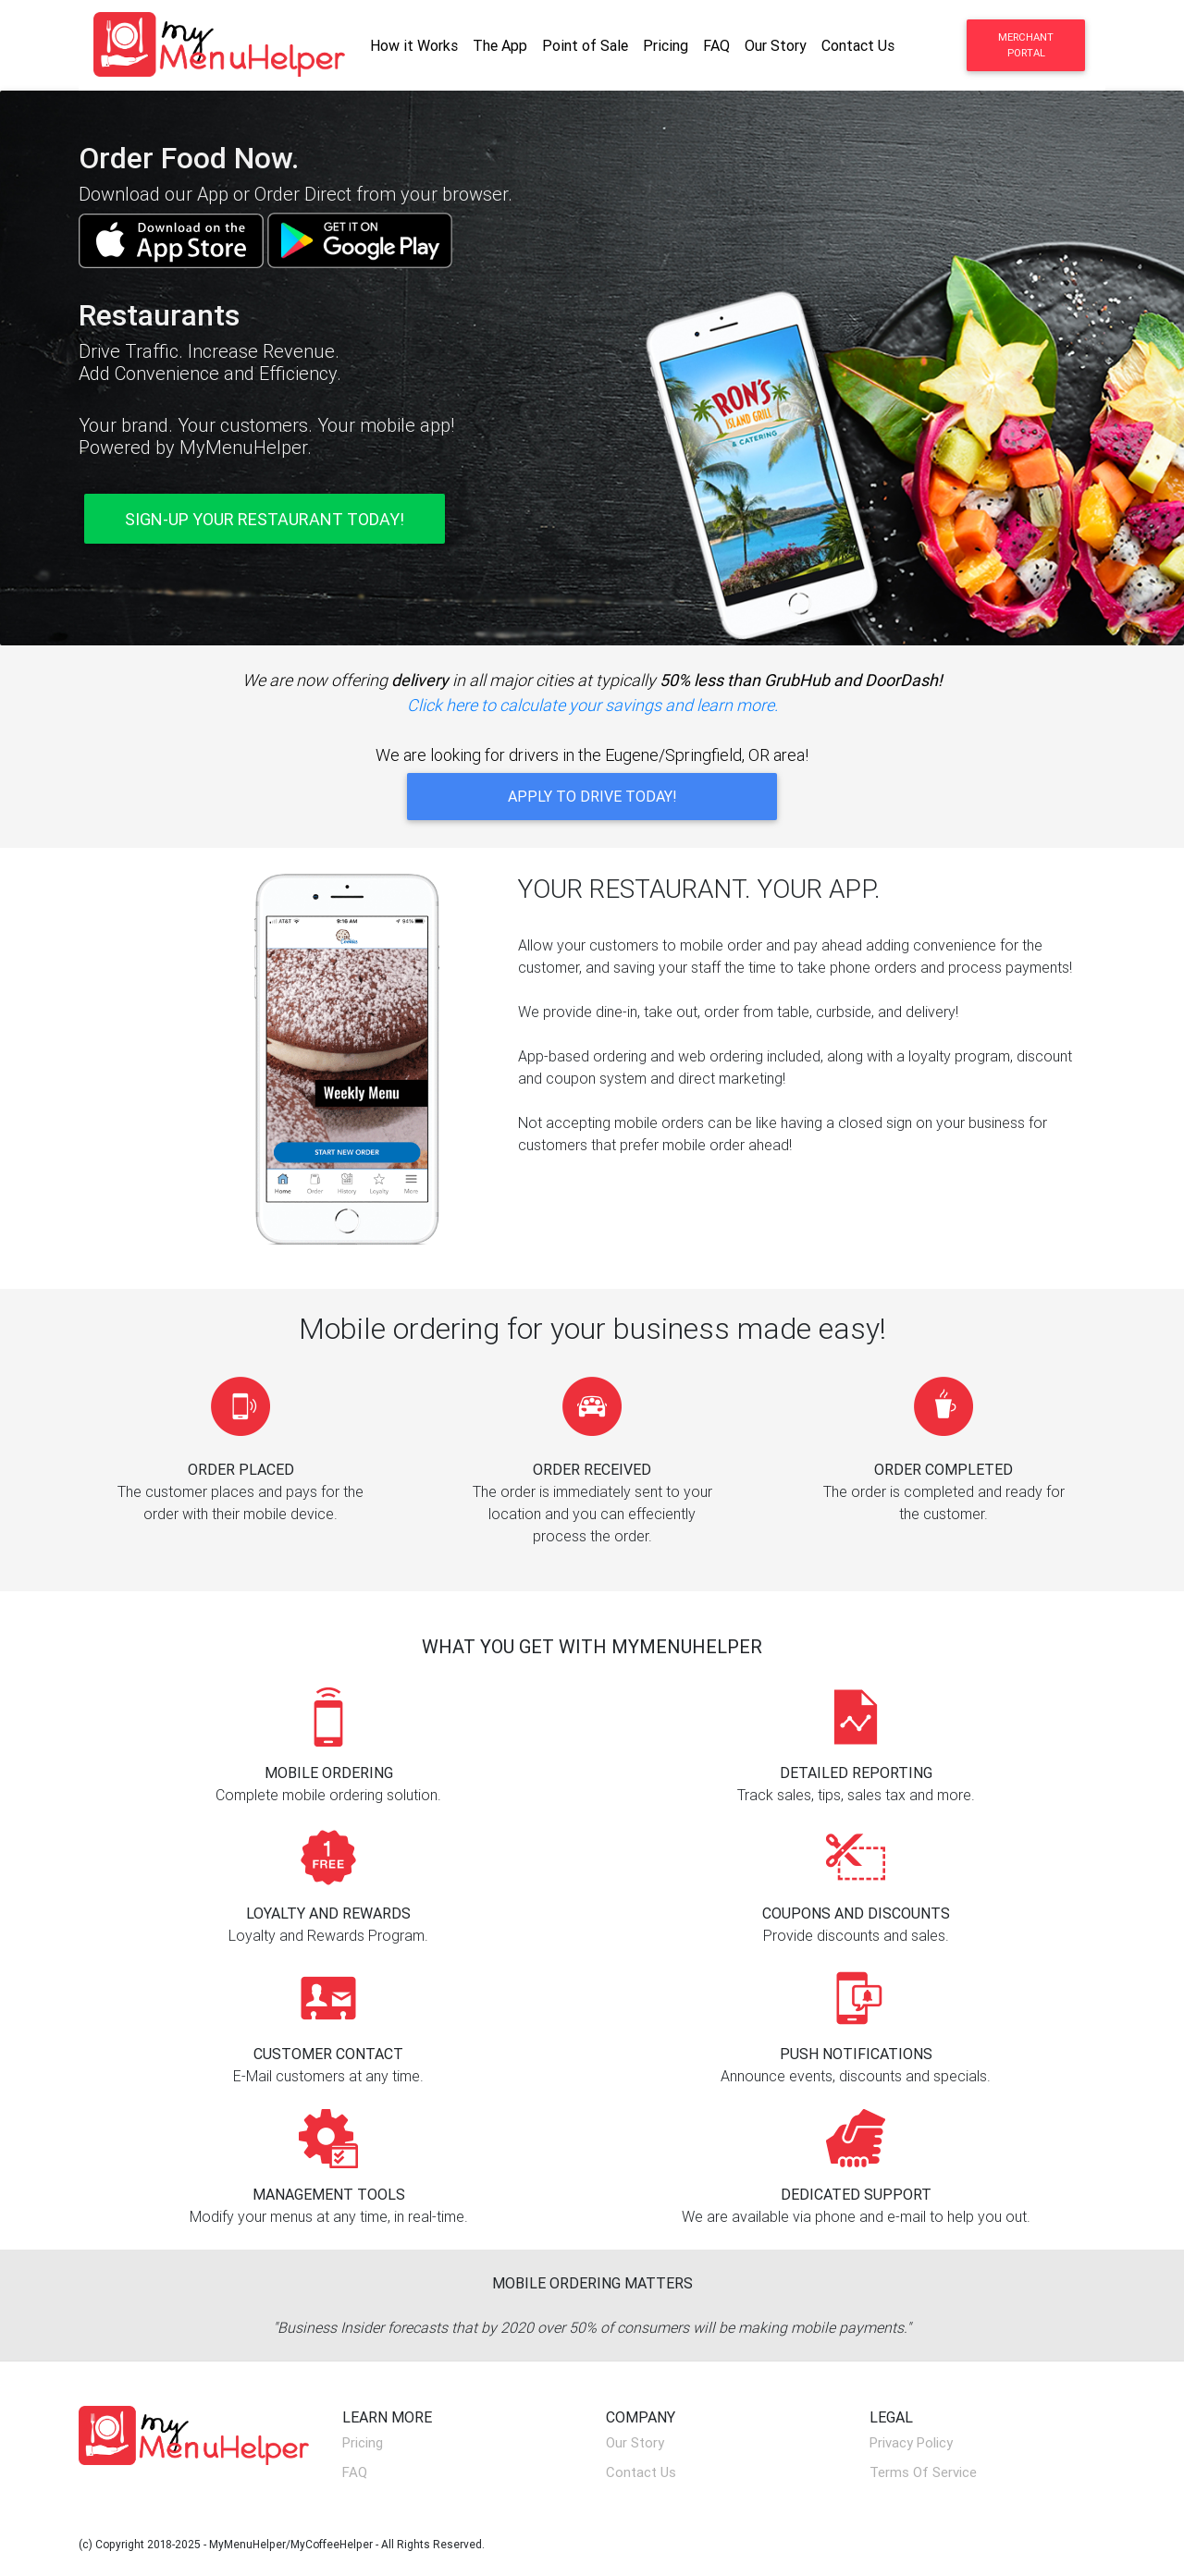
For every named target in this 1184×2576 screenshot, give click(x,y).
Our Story (776, 45)
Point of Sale (585, 45)
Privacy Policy (911, 2442)
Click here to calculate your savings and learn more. (592, 705)
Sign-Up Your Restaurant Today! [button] (264, 519)
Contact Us (857, 45)
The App (500, 45)
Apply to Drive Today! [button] (592, 796)
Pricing (665, 45)
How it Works (414, 45)
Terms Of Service (923, 2472)
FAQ (716, 45)
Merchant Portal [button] (1026, 45)
